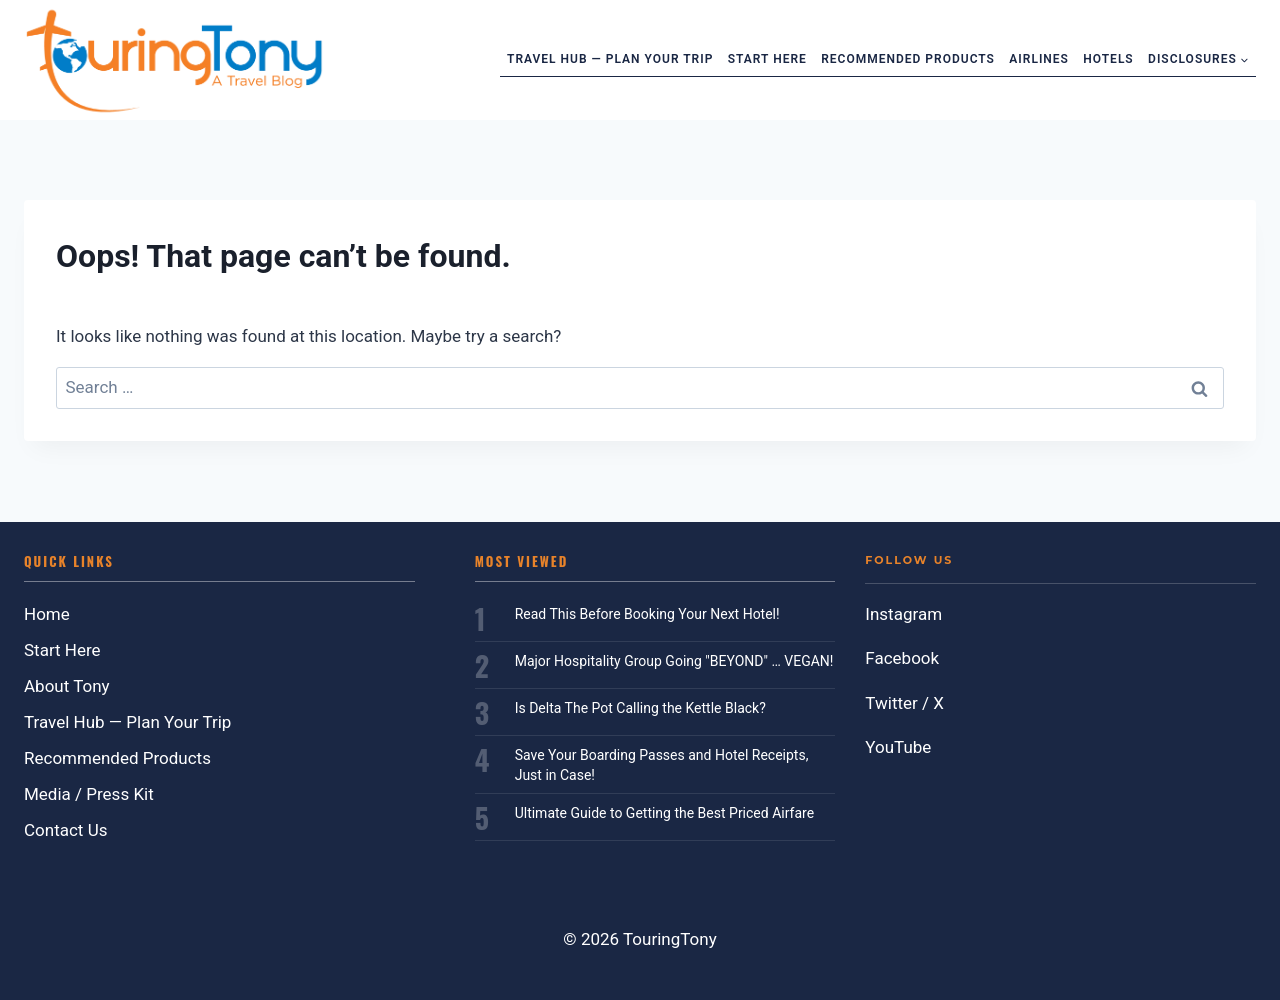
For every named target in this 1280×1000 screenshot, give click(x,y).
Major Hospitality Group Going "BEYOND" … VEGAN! (674, 661)
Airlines (1039, 59)
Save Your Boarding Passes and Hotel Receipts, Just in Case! (662, 765)
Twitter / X (904, 703)
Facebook (902, 658)
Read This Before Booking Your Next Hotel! (647, 614)
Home (47, 614)
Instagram (903, 614)
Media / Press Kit (89, 794)
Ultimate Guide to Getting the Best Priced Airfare (664, 813)
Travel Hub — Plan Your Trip (610, 59)
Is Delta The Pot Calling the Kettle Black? (640, 708)
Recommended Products (908, 59)
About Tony (67, 686)
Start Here (767, 59)
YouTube (898, 747)
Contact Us (65, 830)
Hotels (1108, 59)
